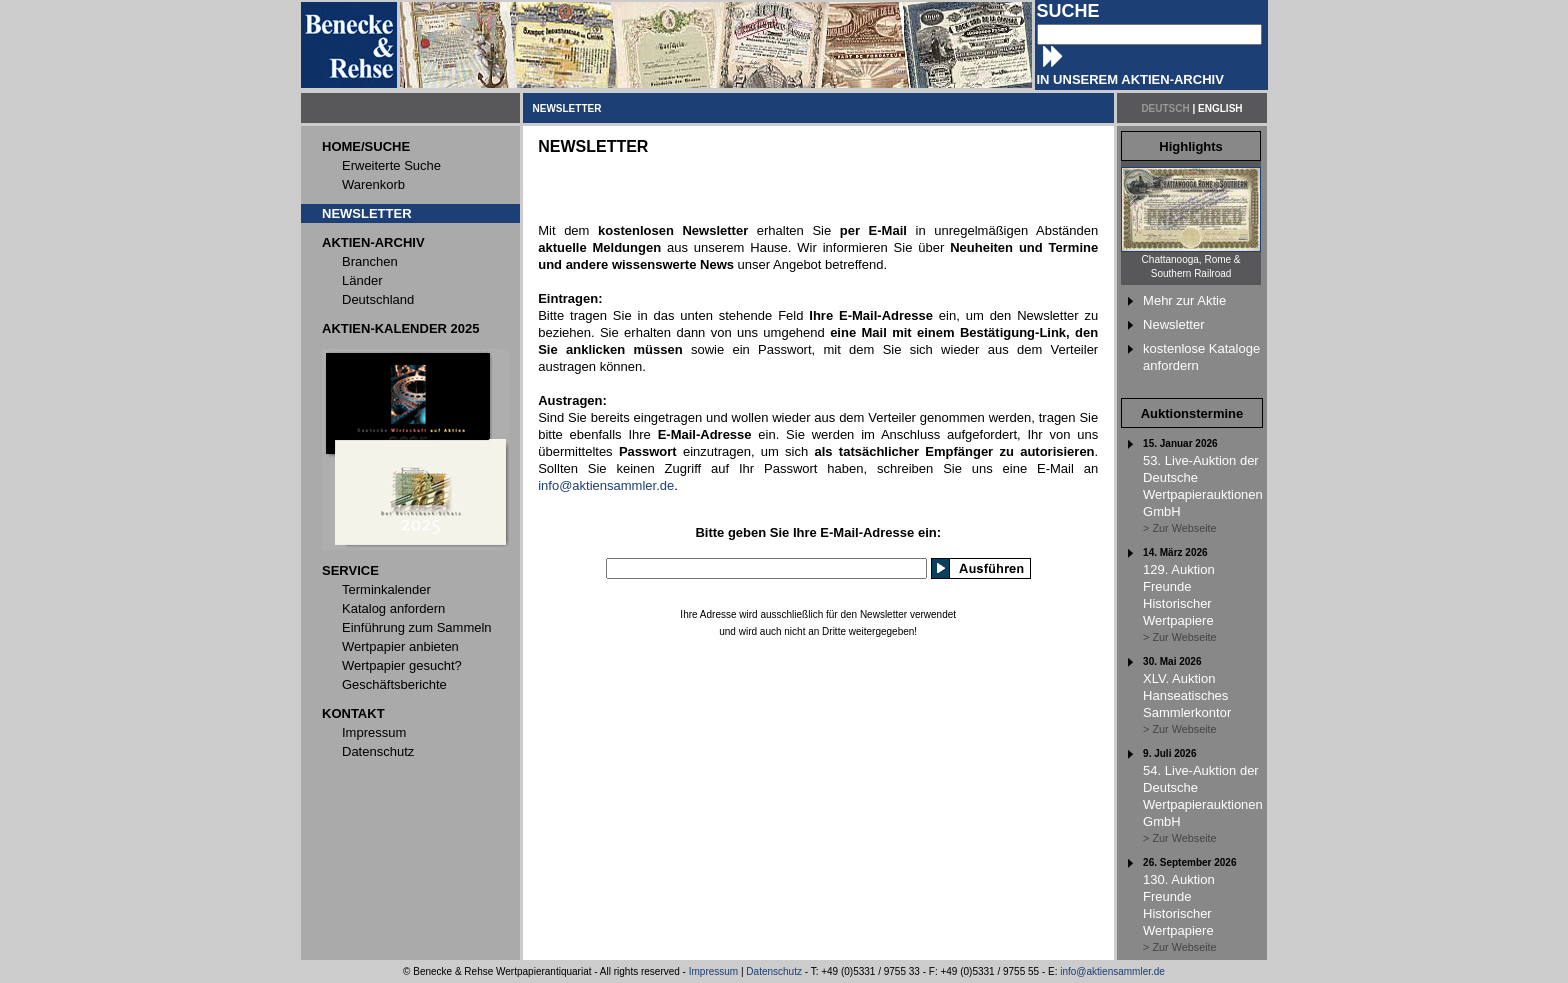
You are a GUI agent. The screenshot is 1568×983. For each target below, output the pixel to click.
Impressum (713, 971)
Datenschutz (774, 971)
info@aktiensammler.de (606, 485)
